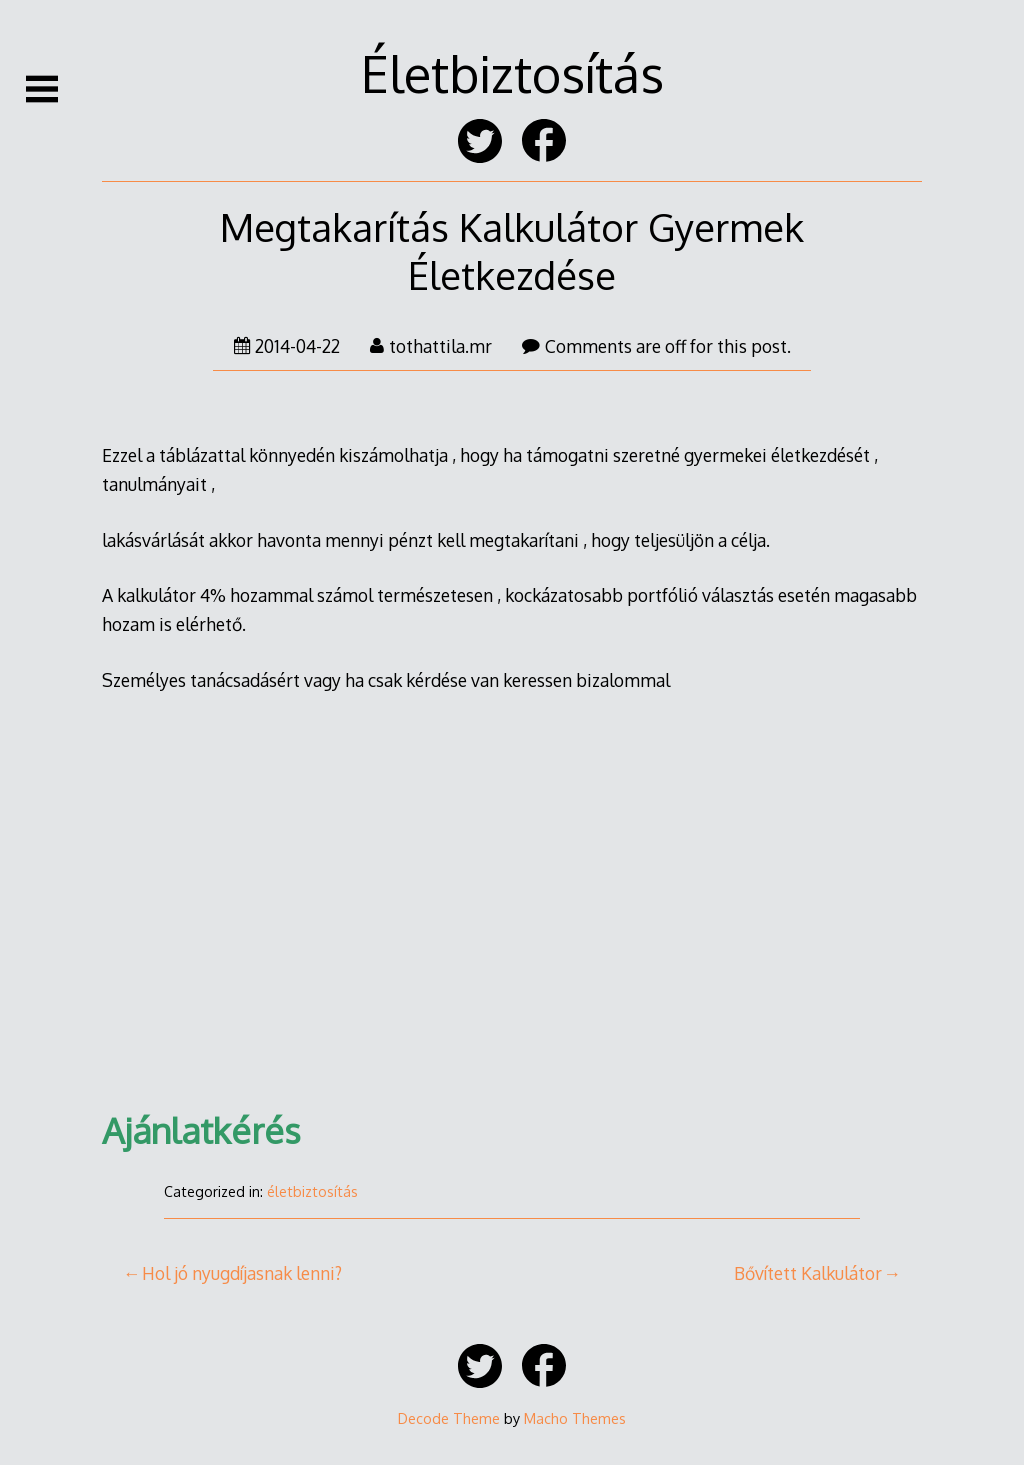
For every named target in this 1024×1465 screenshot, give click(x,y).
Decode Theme (449, 1418)
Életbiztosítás (512, 73)
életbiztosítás (312, 1191)
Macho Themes (575, 1418)
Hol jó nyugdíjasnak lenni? (242, 1273)
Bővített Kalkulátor (808, 1273)
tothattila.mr (431, 346)
